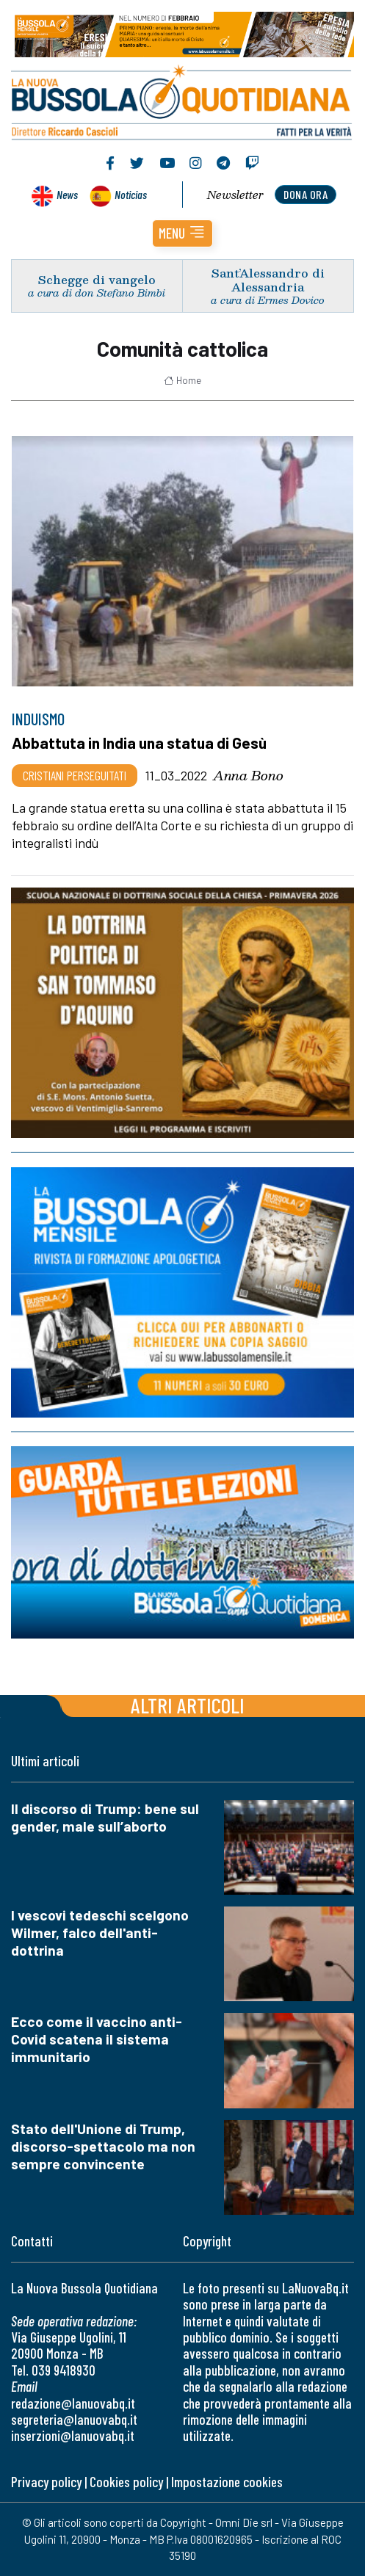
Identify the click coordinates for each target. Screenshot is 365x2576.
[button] (182, 233)
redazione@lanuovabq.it (73, 2403)
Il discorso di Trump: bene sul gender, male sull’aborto (105, 1817)
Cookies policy (126, 2481)
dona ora (305, 194)
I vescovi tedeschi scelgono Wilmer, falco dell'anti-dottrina (100, 1932)
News (67, 194)
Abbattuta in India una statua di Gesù (139, 742)
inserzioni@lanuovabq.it (72, 2435)
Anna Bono (248, 775)
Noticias (131, 194)
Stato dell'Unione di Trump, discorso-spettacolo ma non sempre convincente (103, 2146)
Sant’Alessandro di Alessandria (268, 280)
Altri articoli (188, 1705)
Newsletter (235, 194)
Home (182, 380)
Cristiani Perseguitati (74, 775)
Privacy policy (46, 2481)
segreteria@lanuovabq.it (74, 2419)
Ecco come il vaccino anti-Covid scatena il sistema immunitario (96, 2039)
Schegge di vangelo (97, 279)
